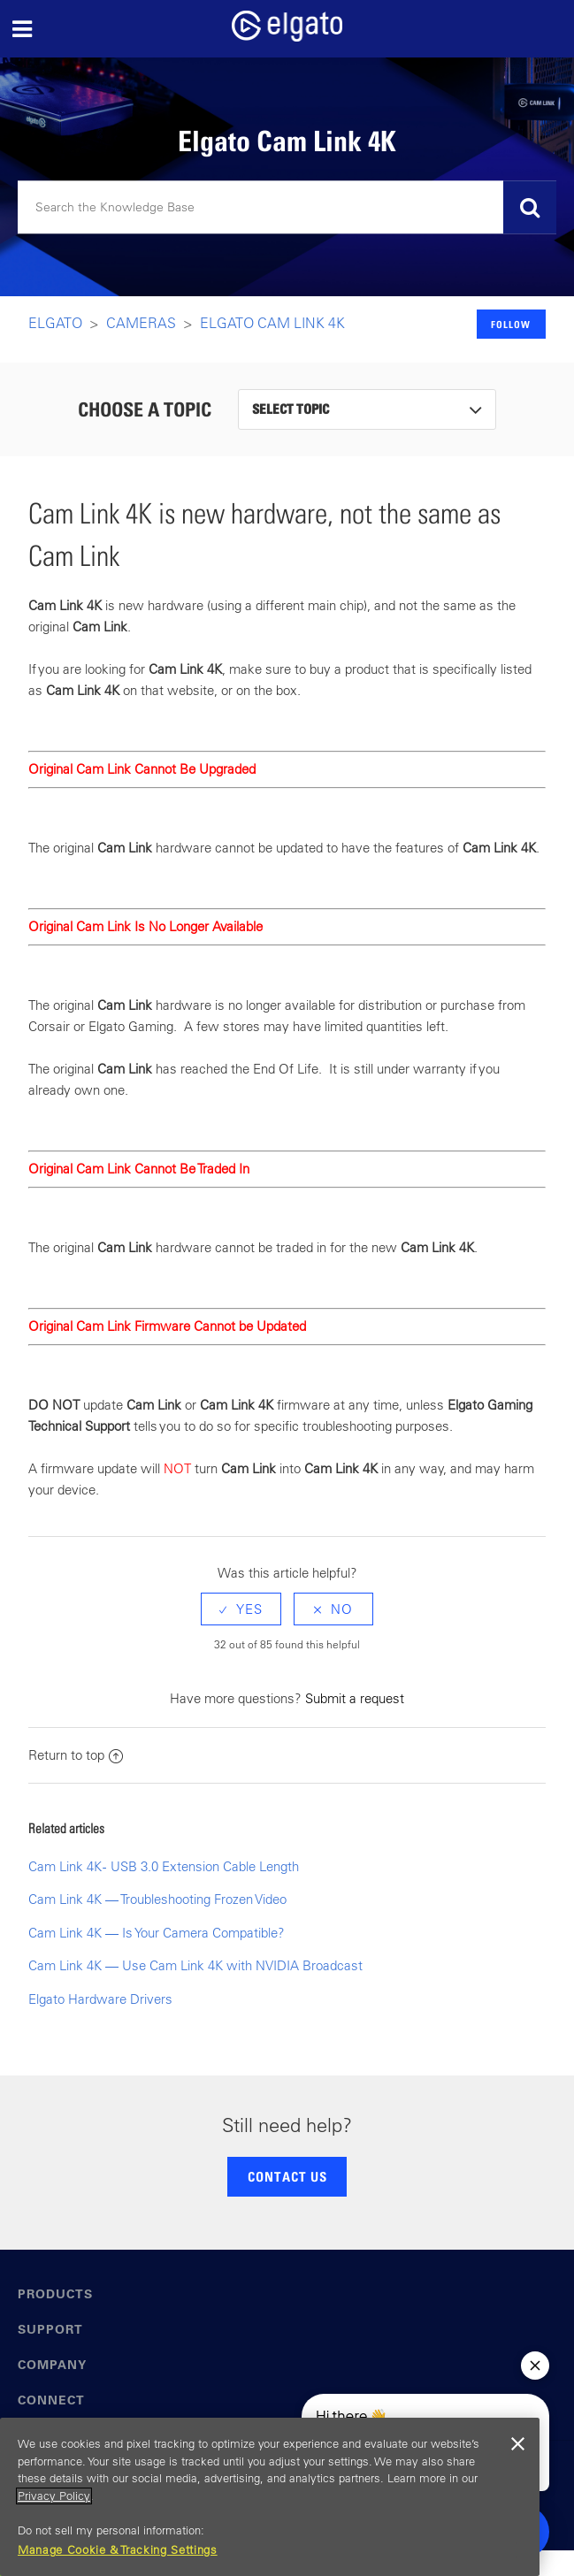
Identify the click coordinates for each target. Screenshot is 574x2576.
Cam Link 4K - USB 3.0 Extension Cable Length (163, 1866)
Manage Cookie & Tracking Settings (118, 2550)
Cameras (141, 323)
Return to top (75, 1755)
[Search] (287, 207)
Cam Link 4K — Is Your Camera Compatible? (156, 1932)
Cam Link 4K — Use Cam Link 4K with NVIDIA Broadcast (195, 1965)
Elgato (55, 323)
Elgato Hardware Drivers (100, 1999)
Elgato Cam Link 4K (272, 323)
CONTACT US (287, 2176)
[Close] (517, 2444)
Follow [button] (511, 324)
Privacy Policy (54, 2496)
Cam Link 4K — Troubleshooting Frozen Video (157, 1899)
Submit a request (354, 1698)
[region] (270, 2497)
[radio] (241, 1609)
